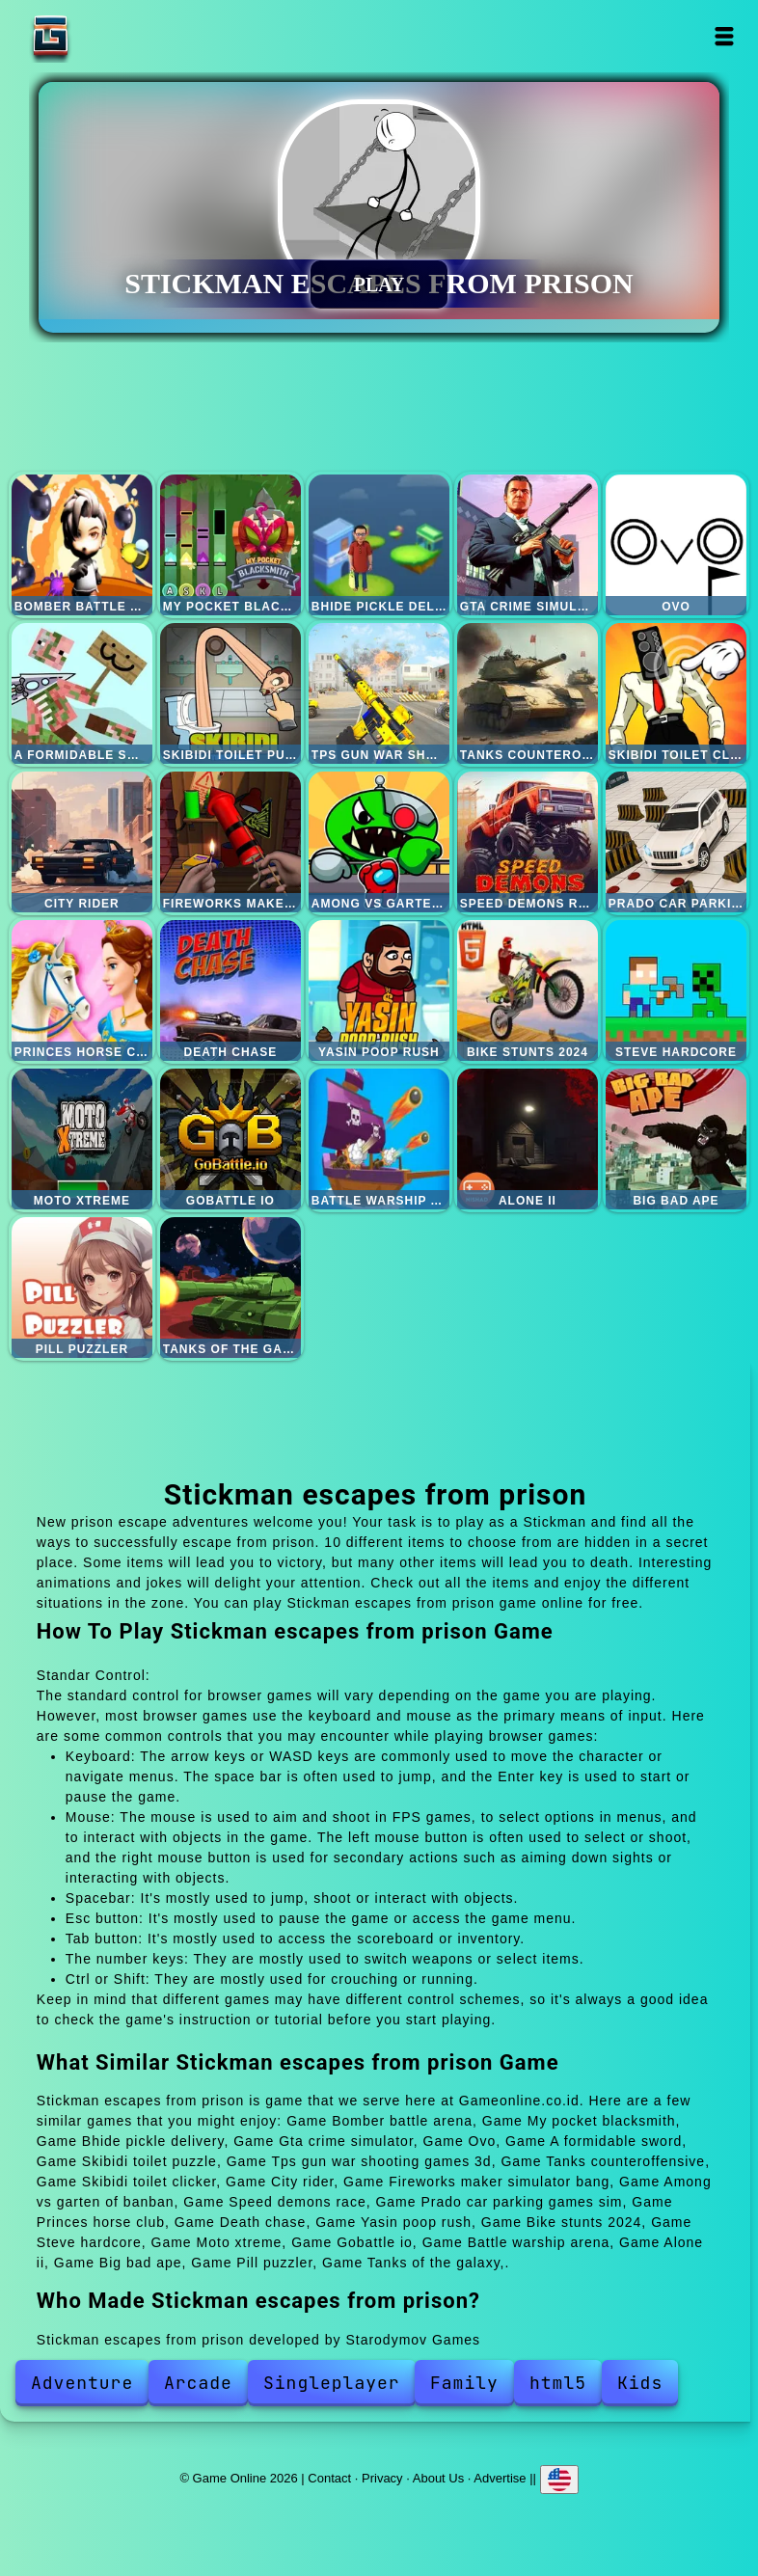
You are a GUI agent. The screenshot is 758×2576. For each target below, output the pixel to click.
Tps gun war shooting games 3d (379, 693)
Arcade (198, 2383)
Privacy (382, 2477)
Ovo (676, 545)
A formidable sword (82, 693)
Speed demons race (527, 842)
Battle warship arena (379, 1139)
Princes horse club (82, 990)
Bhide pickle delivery (379, 545)
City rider (82, 842)
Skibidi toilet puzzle (230, 693)
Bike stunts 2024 (527, 990)
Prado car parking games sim (676, 842)
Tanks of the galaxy (230, 1287)
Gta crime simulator (527, 545)
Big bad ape (676, 1139)
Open (724, 36)
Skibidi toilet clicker (676, 693)
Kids (640, 2383)
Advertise (500, 2477)
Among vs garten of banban (379, 842)
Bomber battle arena (82, 545)
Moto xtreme (82, 1139)
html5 (557, 2383)
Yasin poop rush (379, 990)
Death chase (230, 990)
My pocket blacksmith (230, 545)
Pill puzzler (82, 1287)
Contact (329, 2477)
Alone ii (527, 1139)
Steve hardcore (676, 990)
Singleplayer (331, 2383)
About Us (438, 2477)
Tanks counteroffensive (527, 693)
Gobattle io (230, 1139)
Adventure (82, 2383)
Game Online (110, 36)
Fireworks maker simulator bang (230, 842)
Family (464, 2383)
